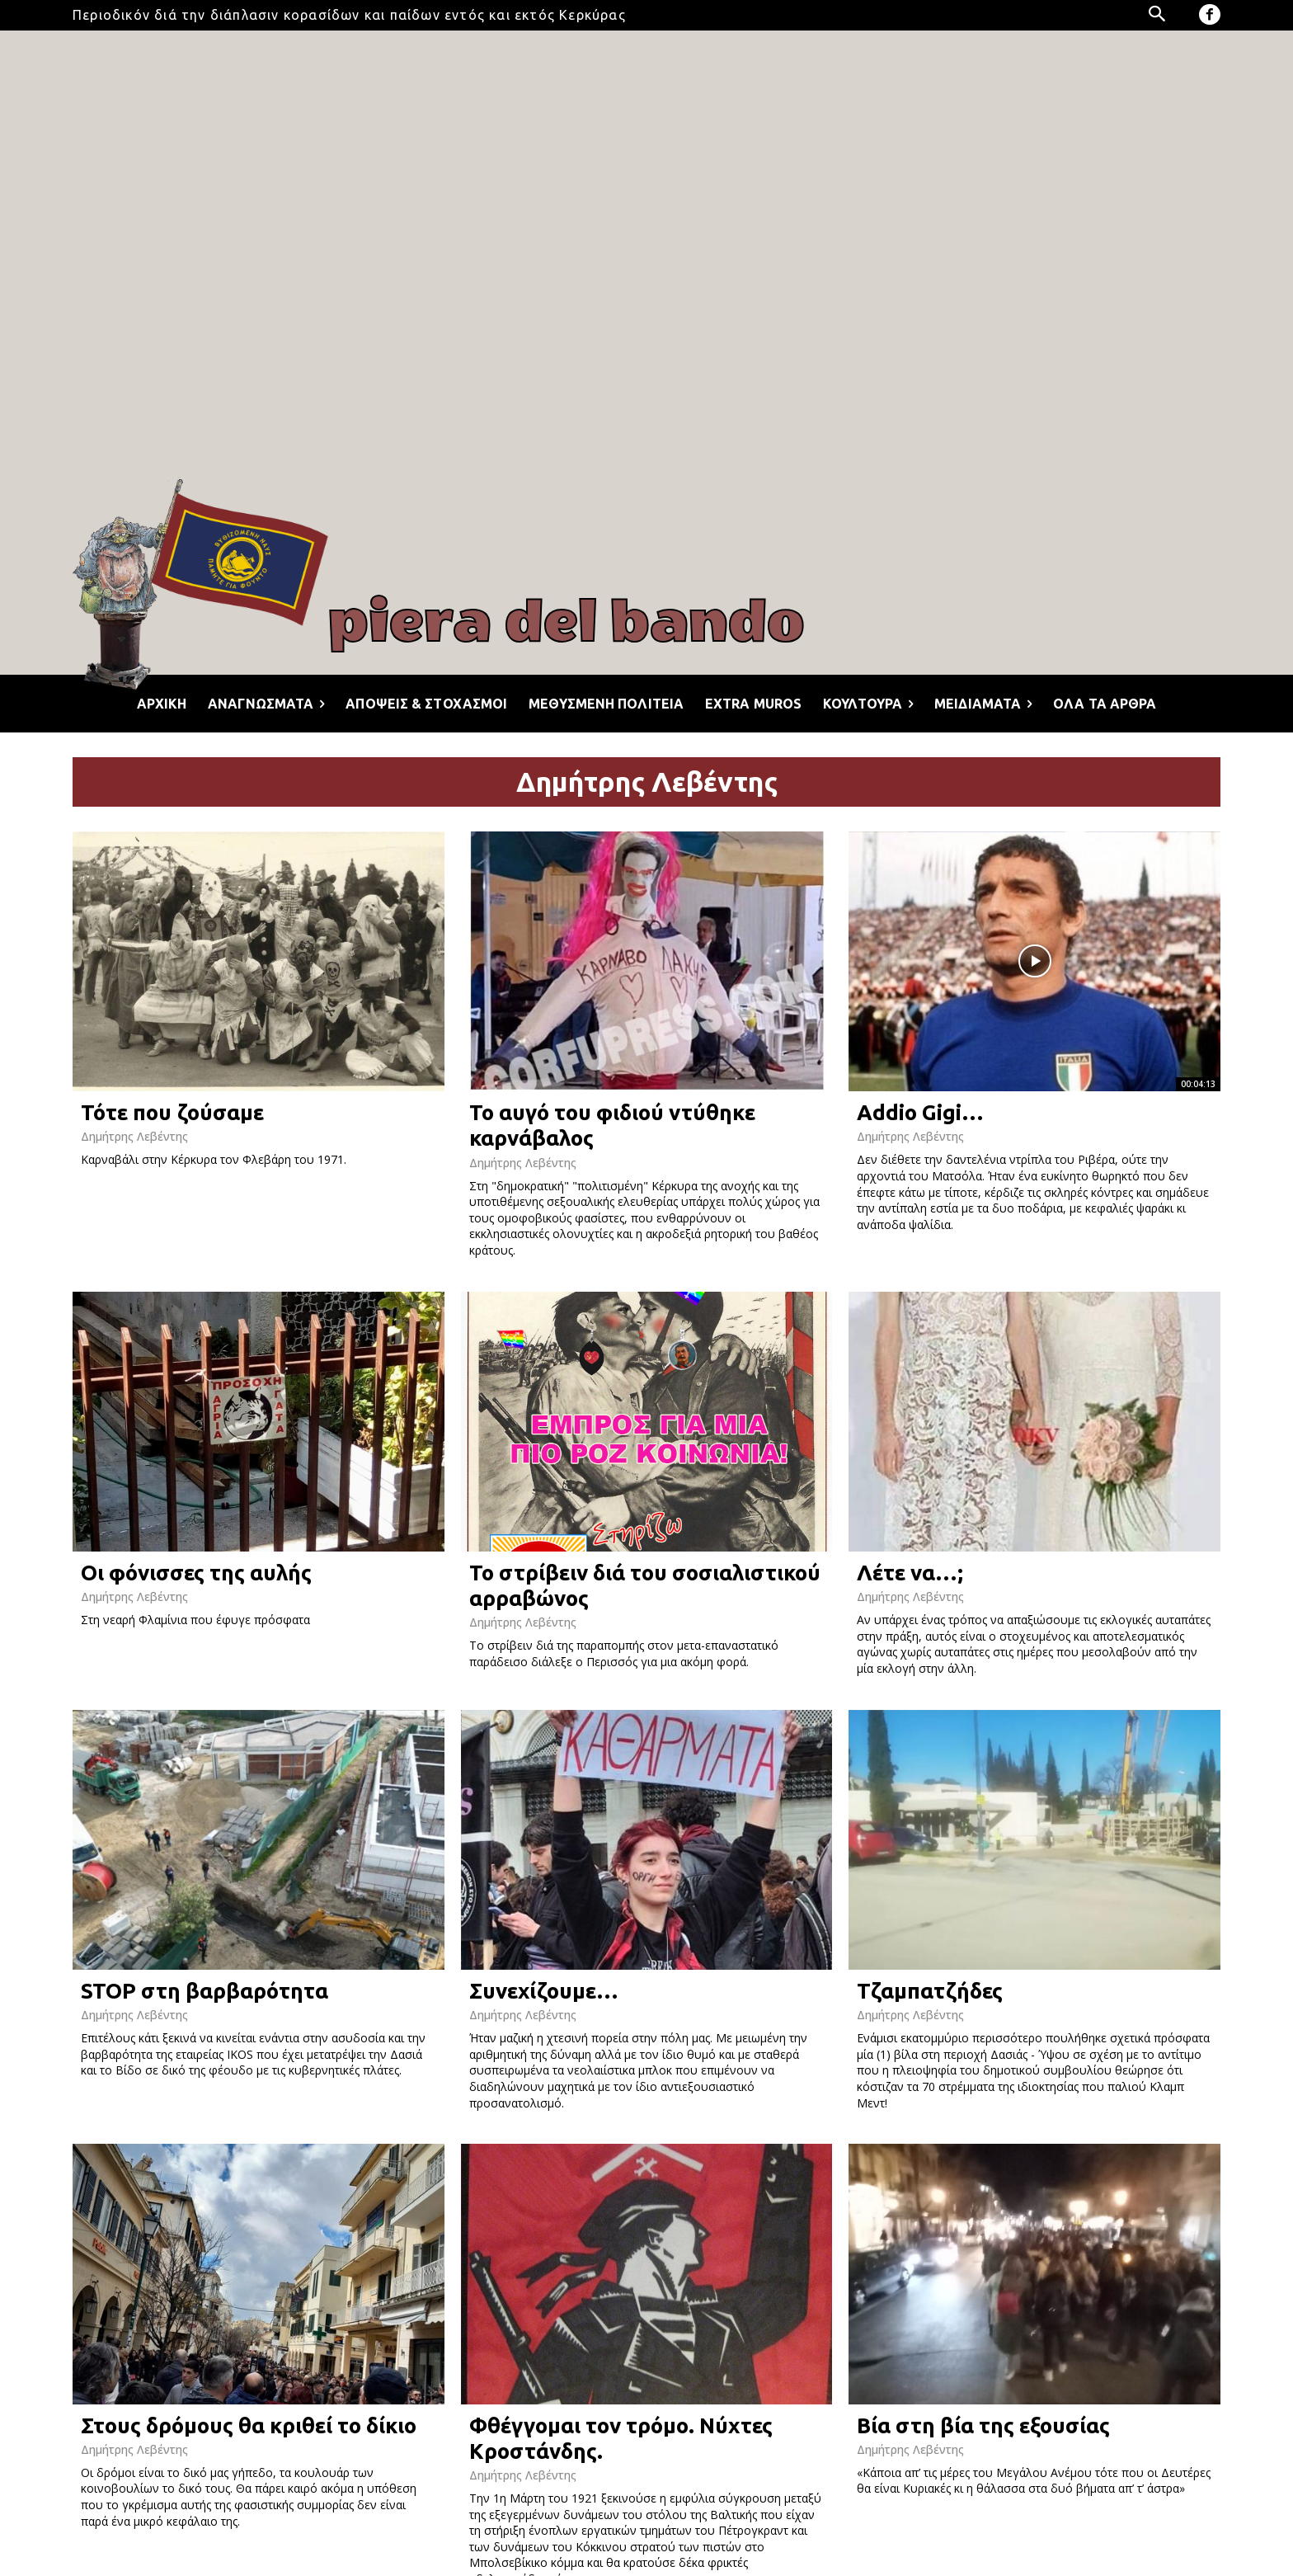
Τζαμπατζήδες (930, 1991)
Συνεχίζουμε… (543, 1991)
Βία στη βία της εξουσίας (983, 2425)
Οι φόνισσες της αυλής (196, 1573)
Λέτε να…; (910, 1573)
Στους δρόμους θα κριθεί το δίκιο (248, 2425)
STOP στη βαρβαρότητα (204, 1991)
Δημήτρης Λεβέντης (134, 1136)
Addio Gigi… (920, 1112)
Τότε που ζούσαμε (172, 1112)
